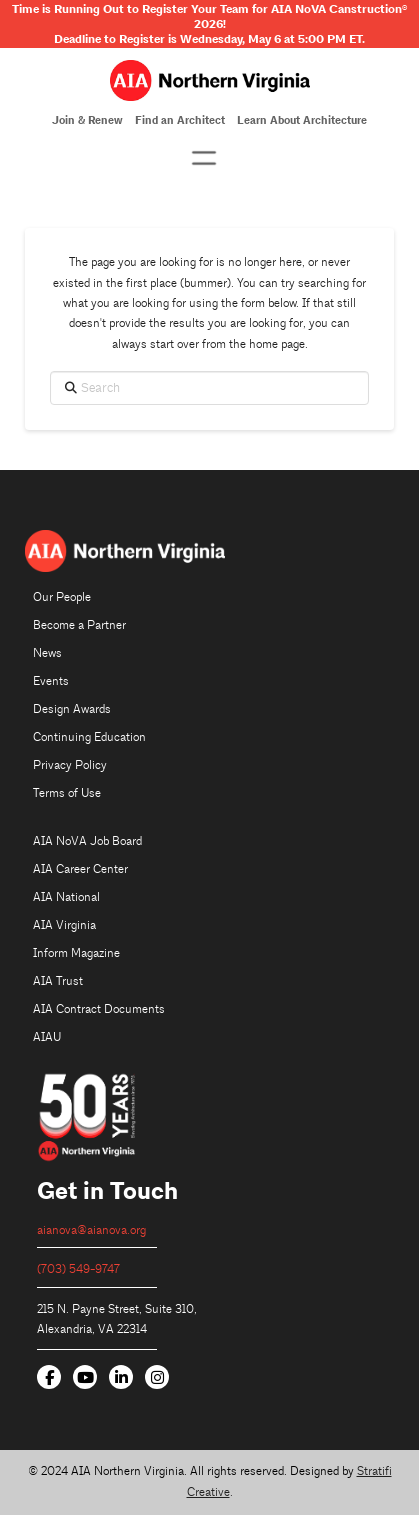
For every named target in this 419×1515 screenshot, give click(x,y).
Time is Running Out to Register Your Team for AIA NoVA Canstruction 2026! (209, 16)
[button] (204, 158)
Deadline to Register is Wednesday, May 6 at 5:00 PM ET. (209, 39)
